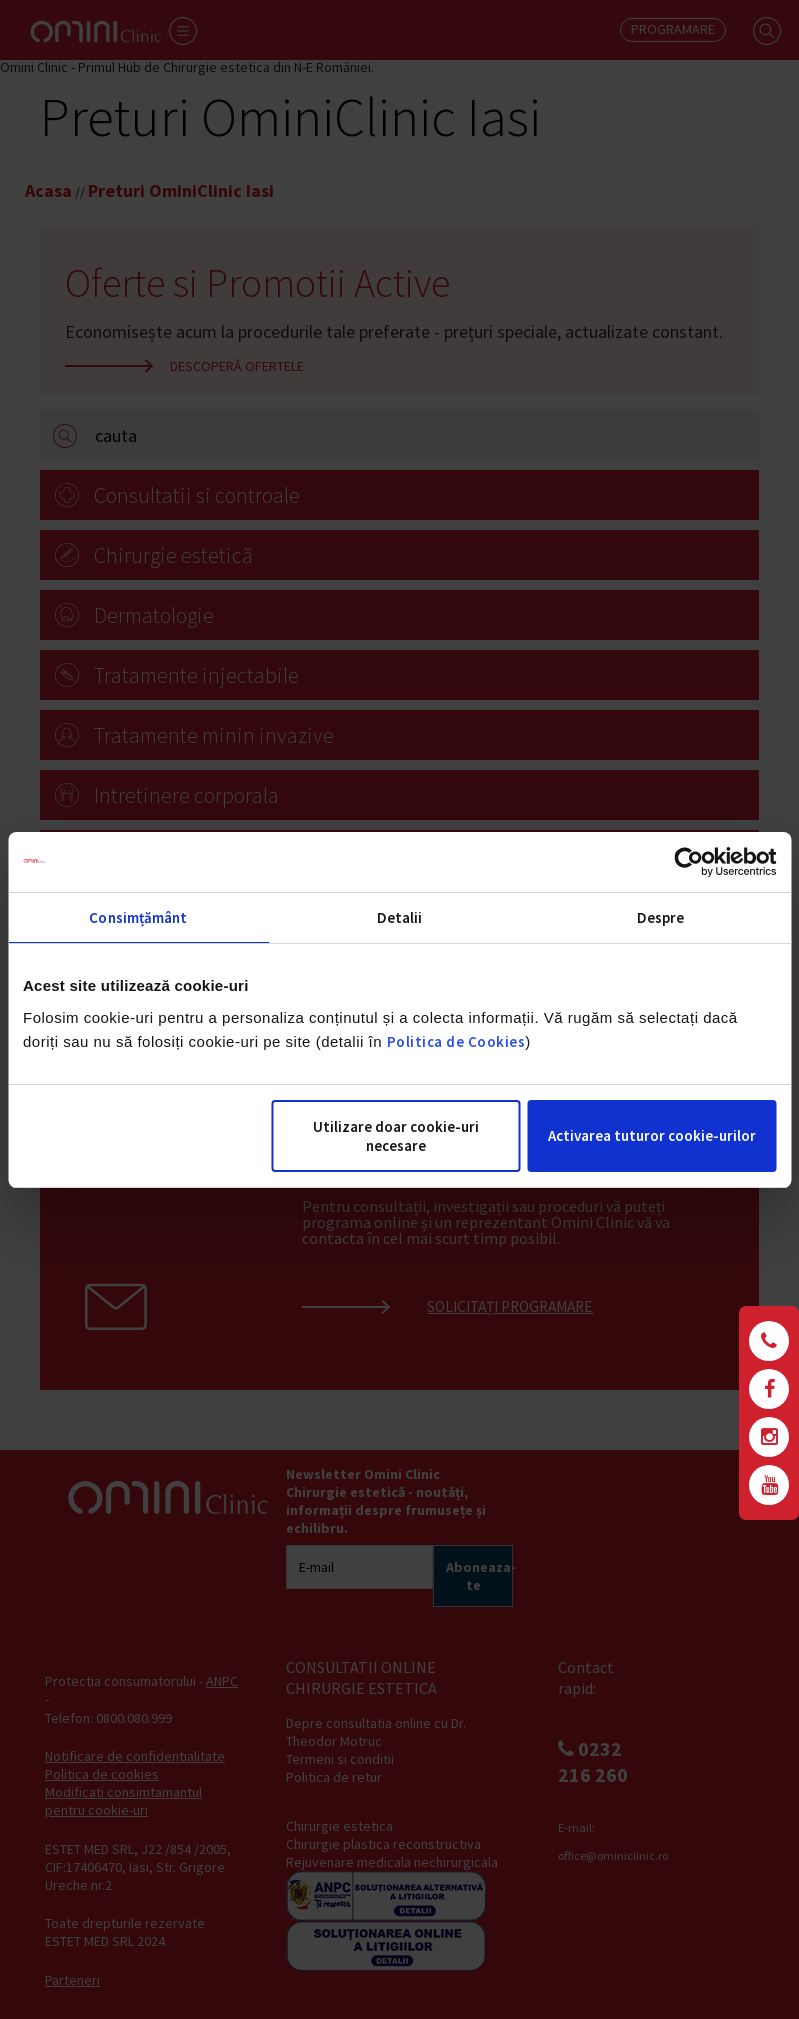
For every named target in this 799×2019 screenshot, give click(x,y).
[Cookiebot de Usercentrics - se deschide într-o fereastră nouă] (688, 862)
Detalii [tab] (400, 917)
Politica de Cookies (456, 1041)
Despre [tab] (661, 917)
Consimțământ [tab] (138, 917)
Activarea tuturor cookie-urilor (652, 1135)
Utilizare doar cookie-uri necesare (396, 1136)
